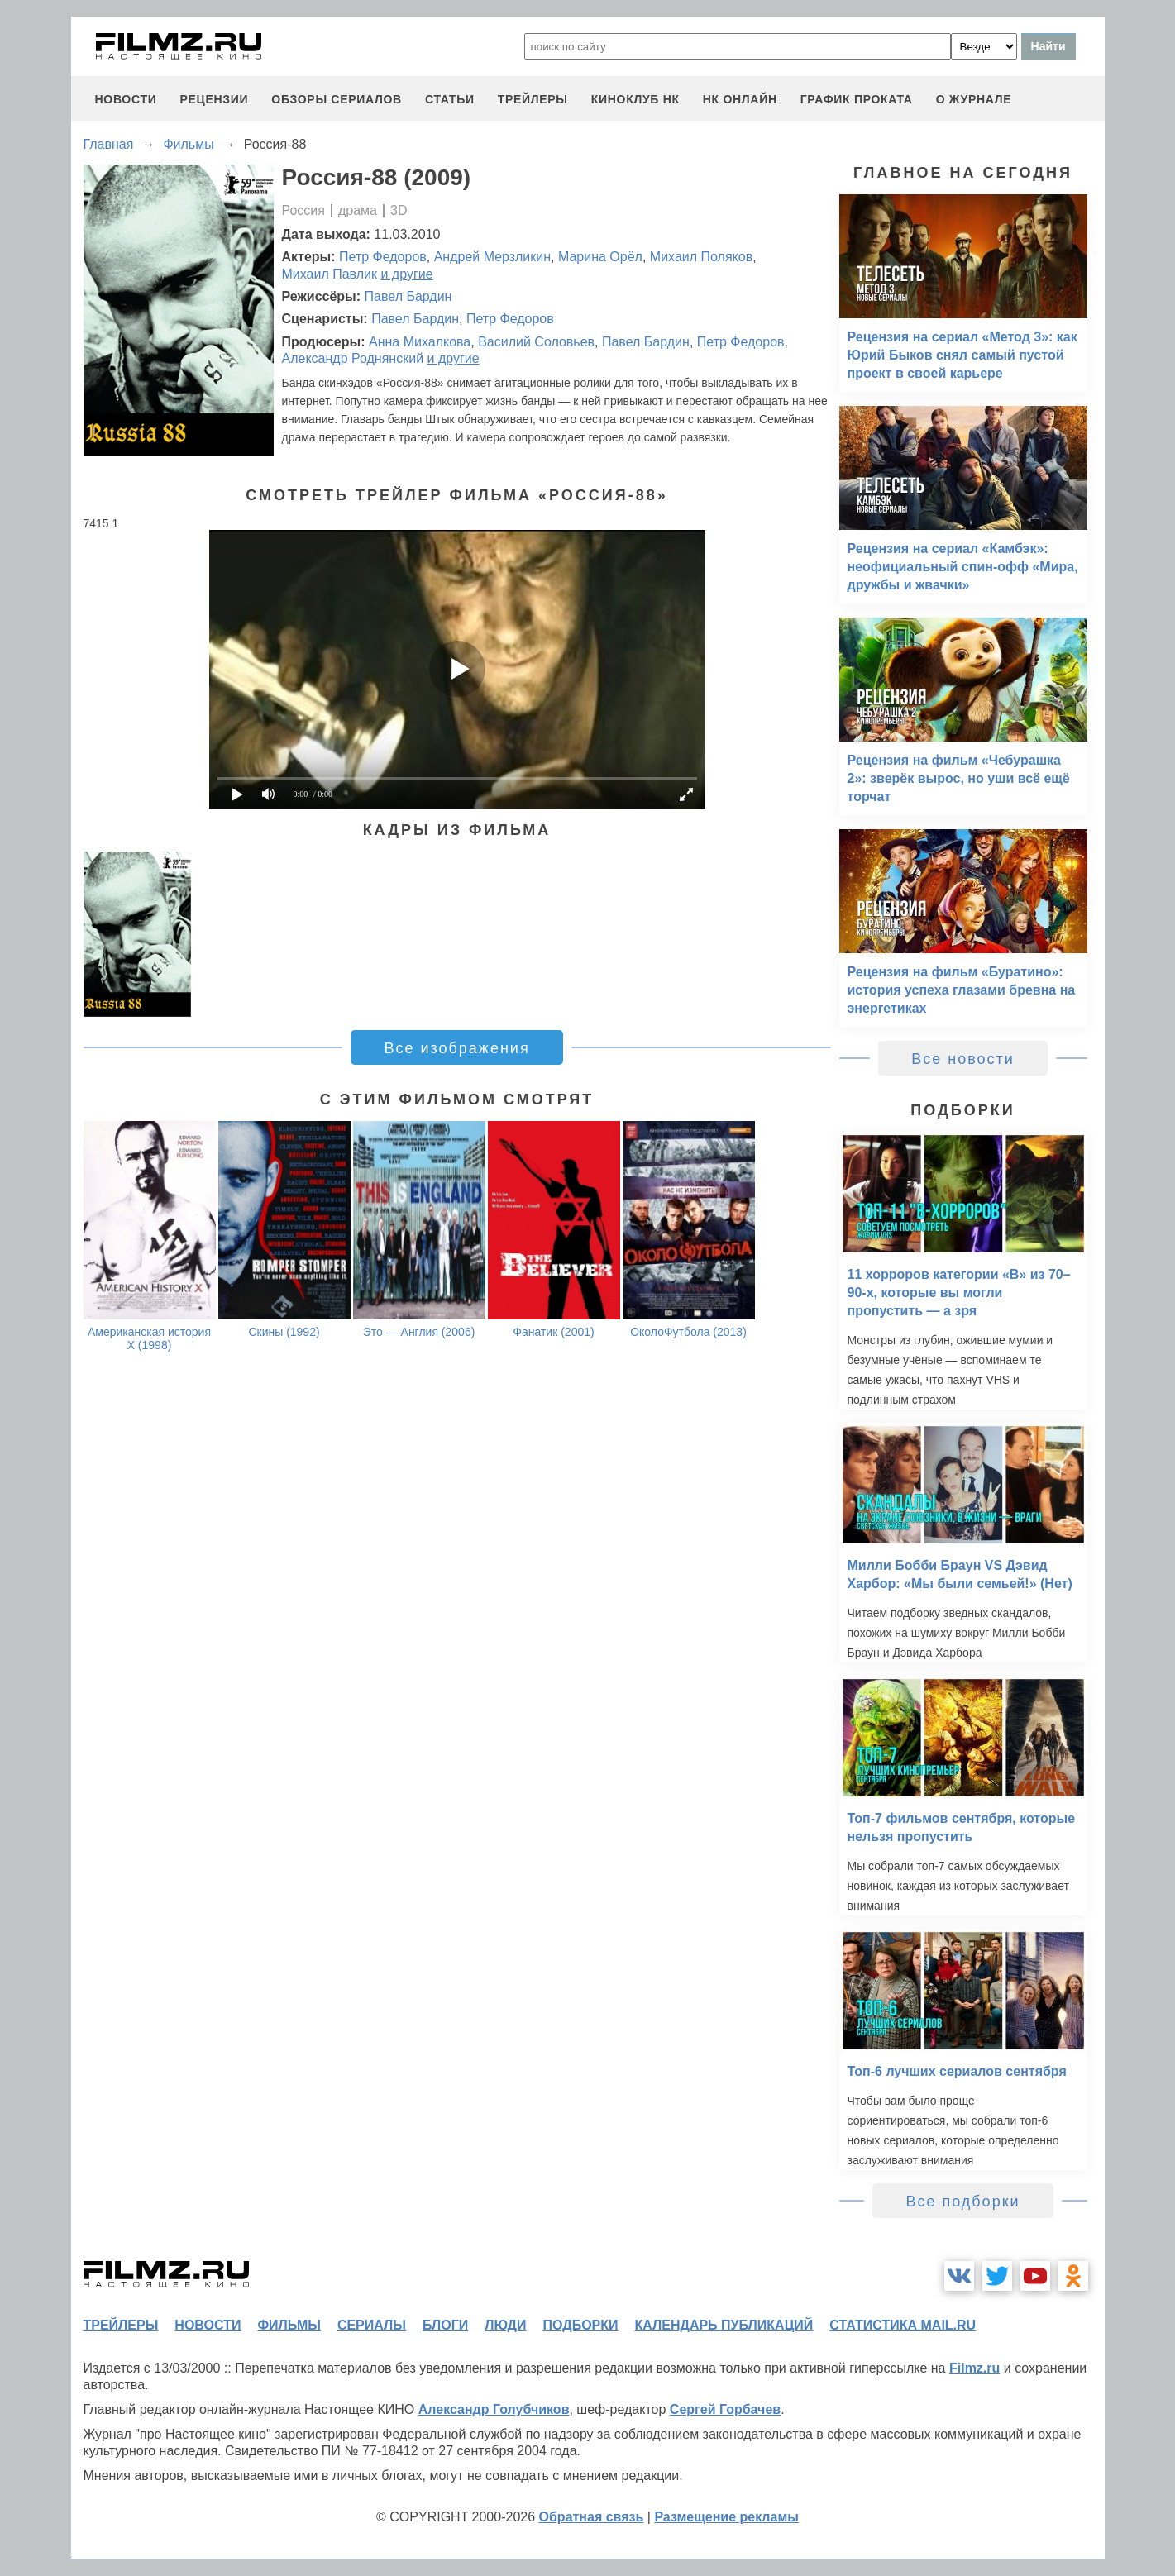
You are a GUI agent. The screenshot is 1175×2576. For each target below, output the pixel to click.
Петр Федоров (383, 257)
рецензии (213, 99)
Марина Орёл (600, 257)
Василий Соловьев (536, 342)
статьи (450, 99)
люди (505, 2325)
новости (126, 99)
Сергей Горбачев (725, 2409)
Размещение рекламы (726, 2517)
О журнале (974, 99)
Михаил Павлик (330, 274)
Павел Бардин (408, 296)
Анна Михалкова (419, 342)
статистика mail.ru (902, 2325)
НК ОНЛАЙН (740, 99)
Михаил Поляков (701, 257)
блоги (445, 2325)
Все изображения (456, 1048)
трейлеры (533, 99)
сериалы (371, 2325)
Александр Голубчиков (494, 2409)
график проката (856, 99)
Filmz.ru (974, 2368)
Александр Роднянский (353, 358)
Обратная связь (591, 2517)
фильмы (288, 2325)
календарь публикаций (724, 2325)
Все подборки (962, 2201)
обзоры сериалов (336, 99)
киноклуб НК (635, 99)
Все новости (963, 1059)
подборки (581, 2325)
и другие (406, 274)
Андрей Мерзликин (492, 257)
